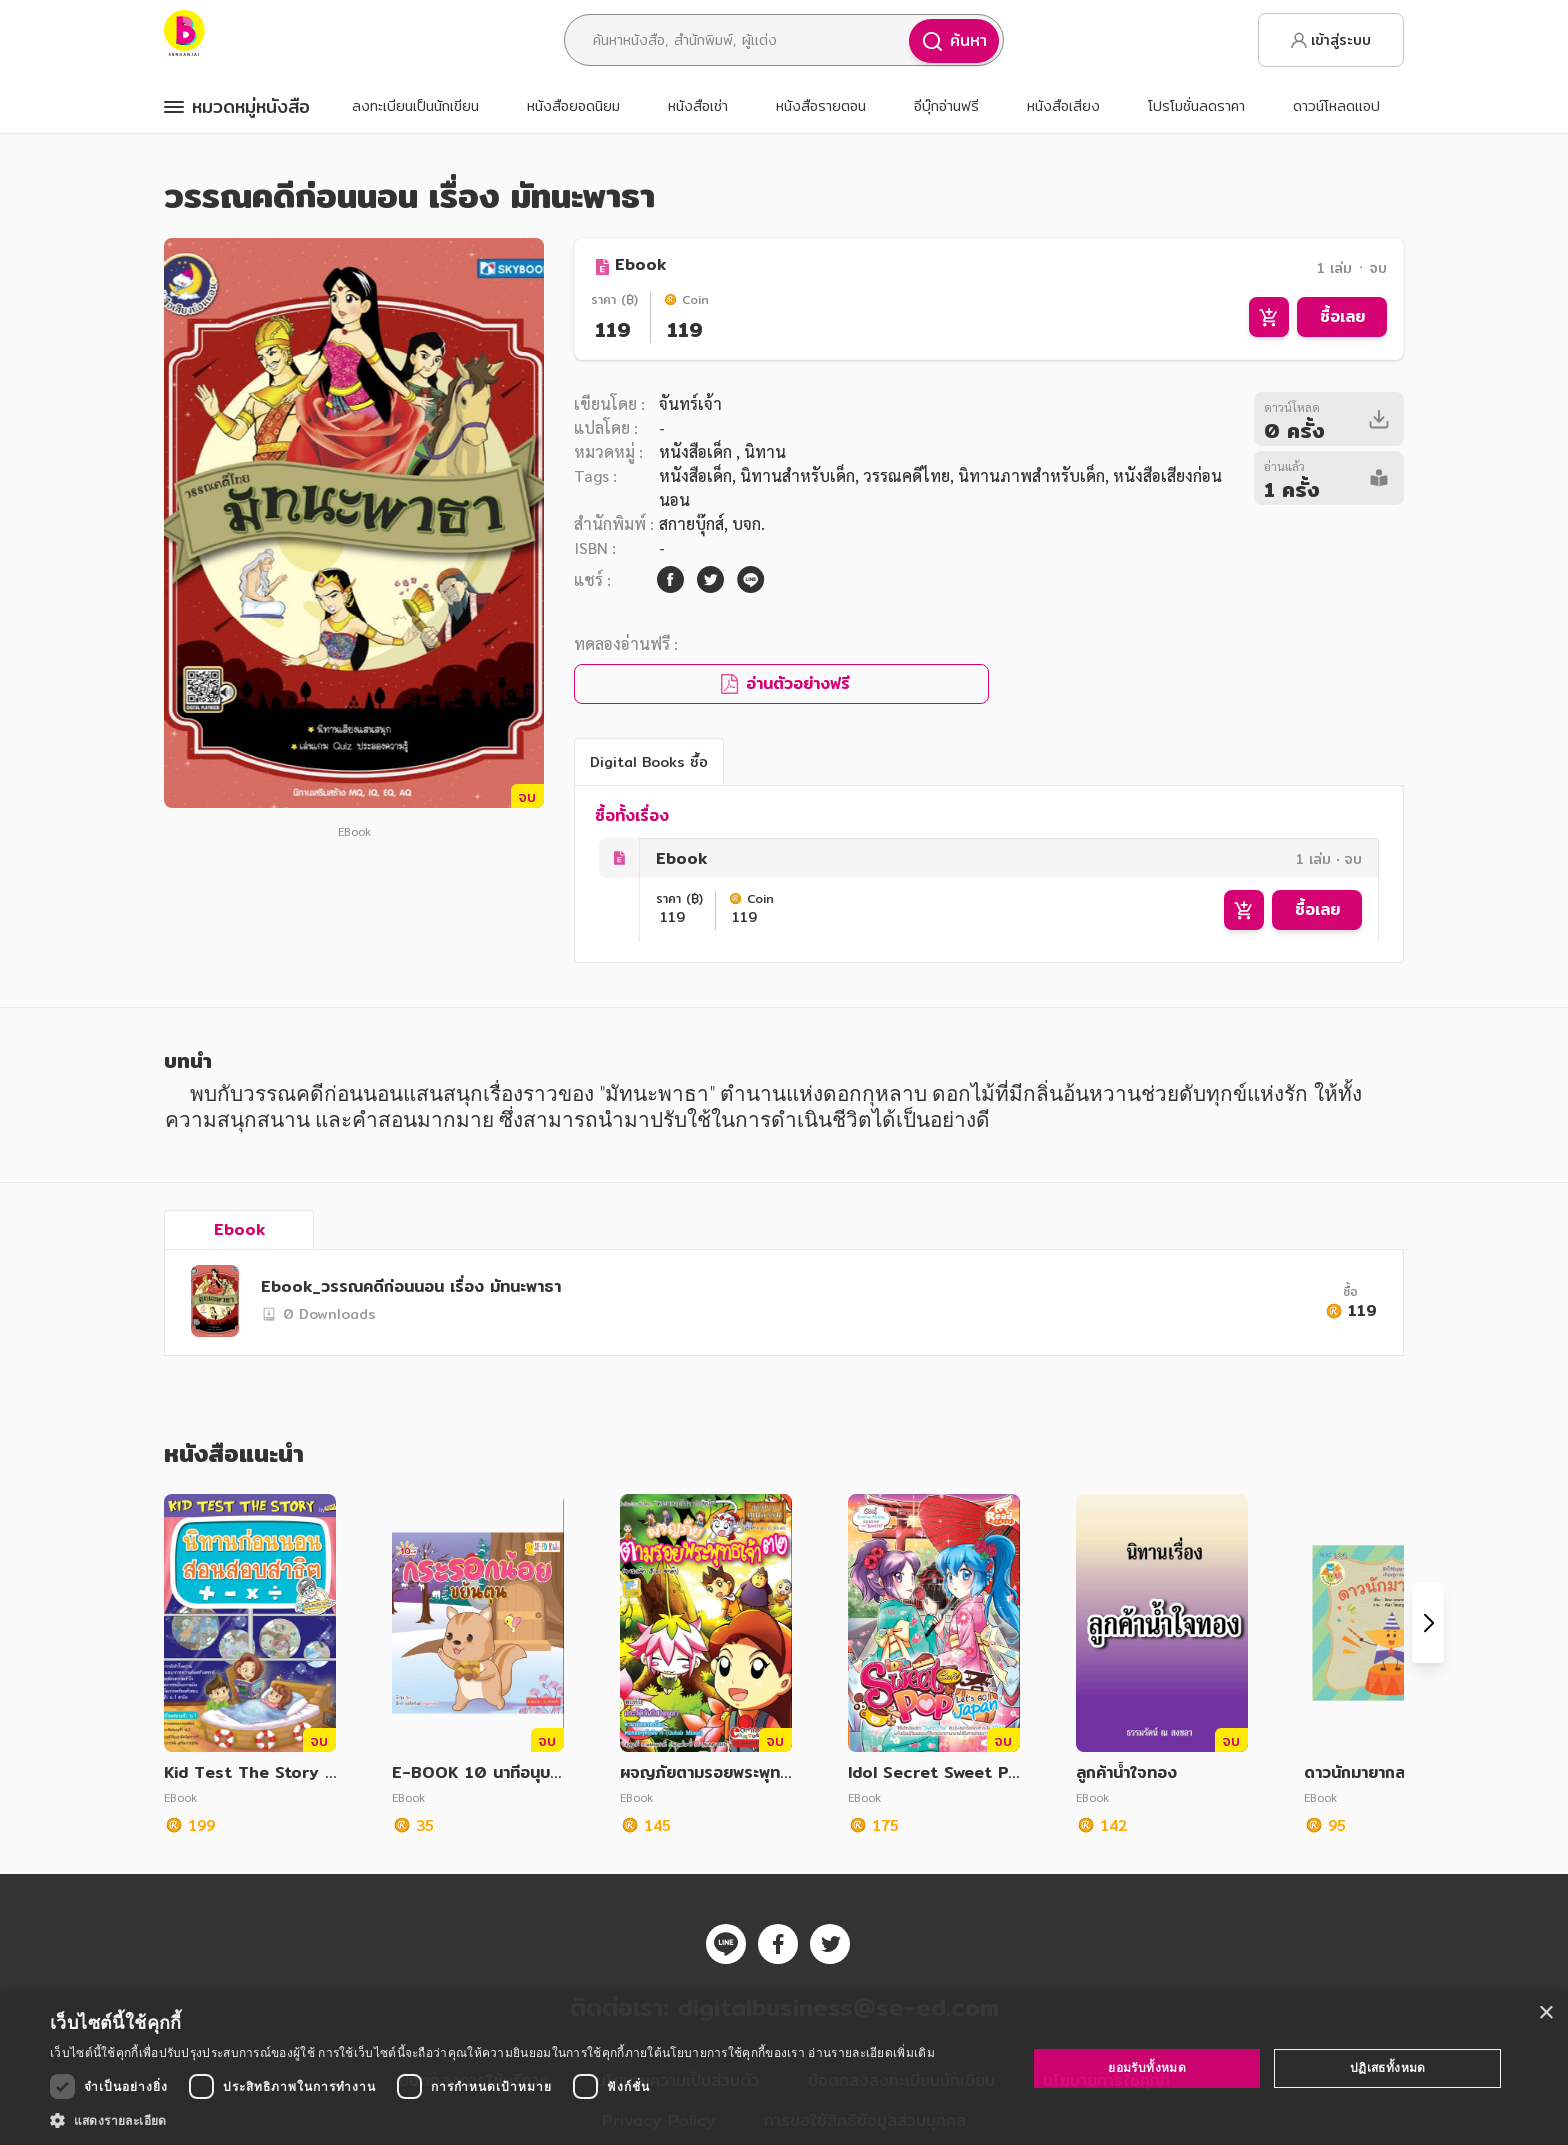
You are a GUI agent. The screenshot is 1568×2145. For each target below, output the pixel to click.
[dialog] (784, 2068)
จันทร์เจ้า (690, 403)
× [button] (1545, 2013)
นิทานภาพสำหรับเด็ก (1031, 475)
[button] (492, 2120)
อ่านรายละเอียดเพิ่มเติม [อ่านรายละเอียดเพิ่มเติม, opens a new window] (871, 2052)
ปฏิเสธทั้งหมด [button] (1388, 2067)
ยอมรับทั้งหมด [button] (1147, 2067)
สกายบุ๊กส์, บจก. (712, 523)
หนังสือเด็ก (697, 451)
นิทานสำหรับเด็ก (797, 475)
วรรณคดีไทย (906, 475)
